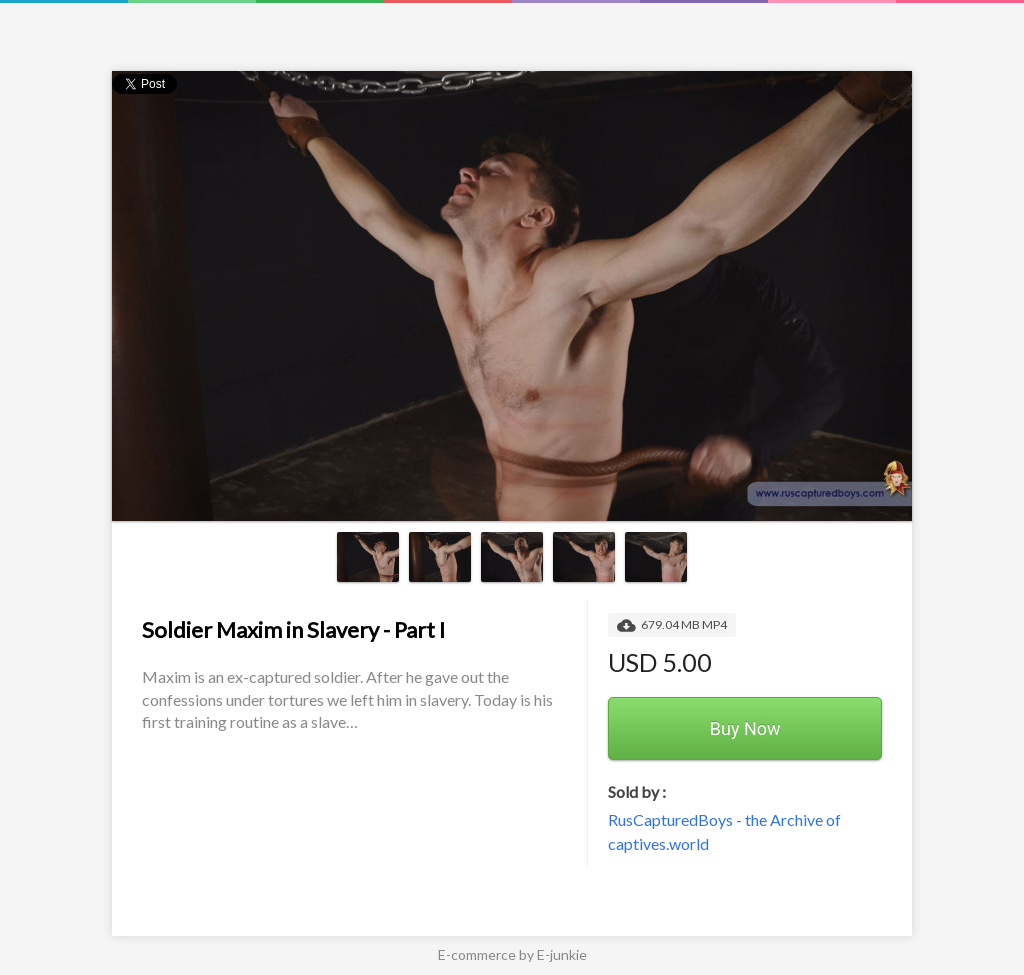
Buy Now (745, 728)
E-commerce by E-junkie (512, 954)
